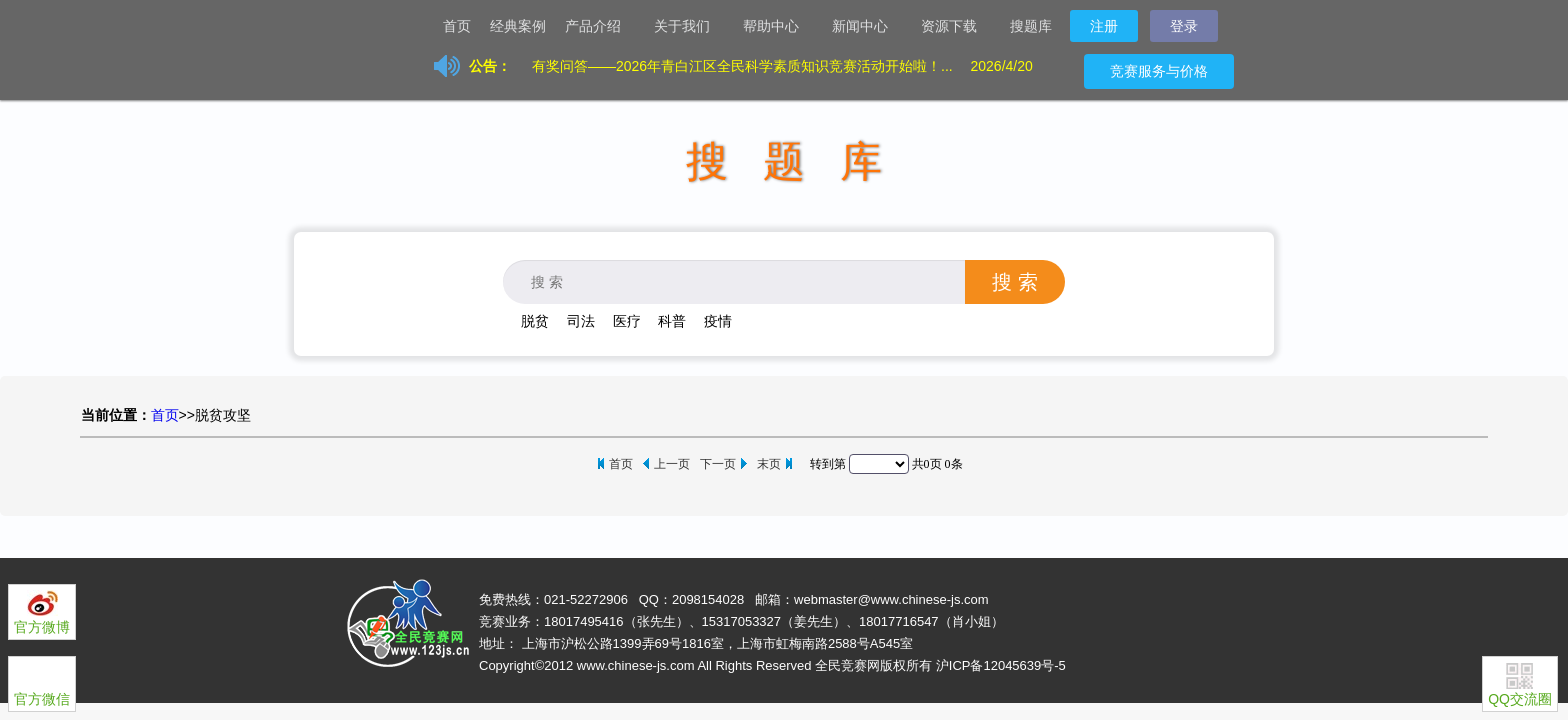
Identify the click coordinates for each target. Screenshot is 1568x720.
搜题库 (1031, 26)
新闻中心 (868, 27)
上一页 (672, 464)
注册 (1104, 26)
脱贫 (535, 321)
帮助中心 (779, 27)
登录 (1184, 26)
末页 (769, 464)
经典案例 (518, 26)
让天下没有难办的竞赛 (384, 25)
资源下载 (957, 27)
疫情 (718, 321)
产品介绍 (601, 27)
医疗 (627, 321)
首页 (457, 26)
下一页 (718, 464)
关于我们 (690, 27)
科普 (672, 321)
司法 (581, 321)
